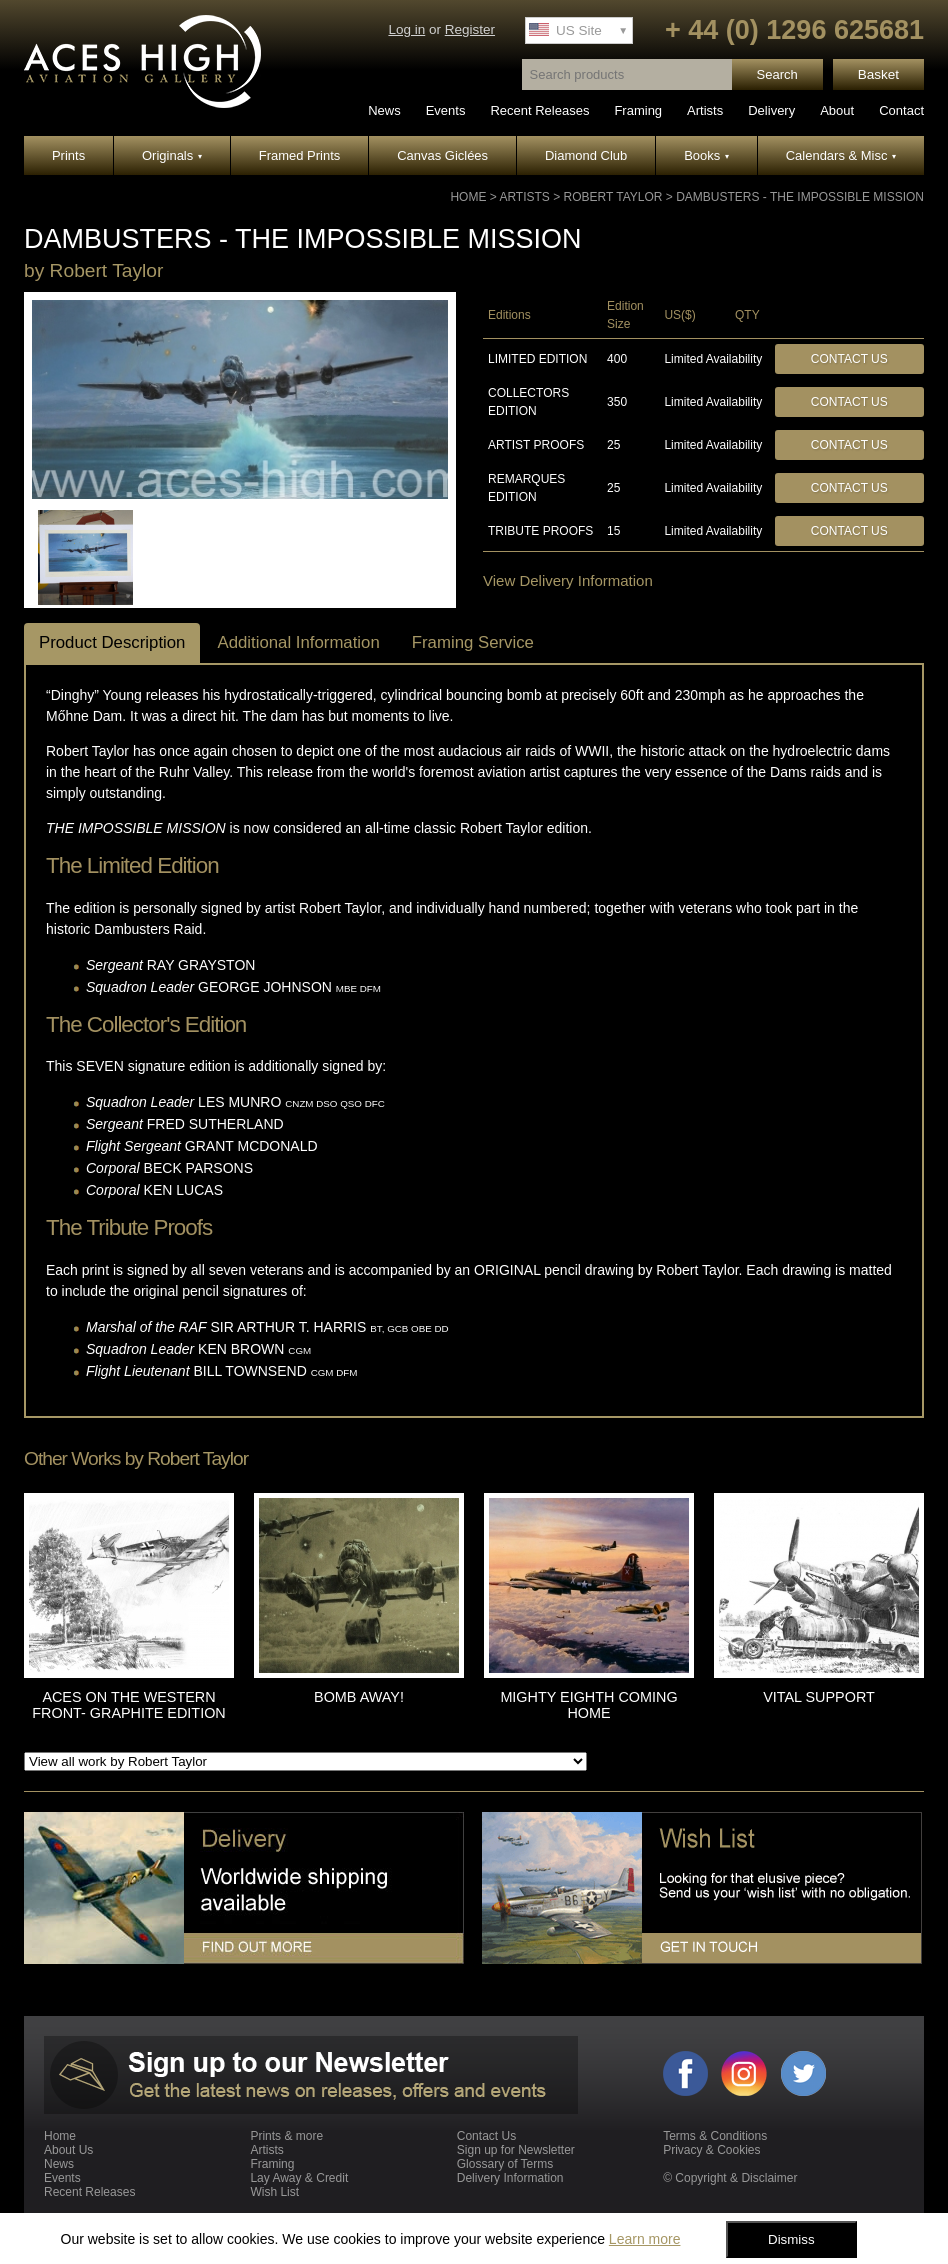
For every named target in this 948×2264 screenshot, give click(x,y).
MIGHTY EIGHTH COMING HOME (588, 1705)
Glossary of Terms (505, 2164)
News (384, 110)
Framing (638, 110)
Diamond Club (586, 155)
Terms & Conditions (715, 2136)
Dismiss (791, 2239)
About (837, 110)
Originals (172, 155)
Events (446, 110)
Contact (901, 110)
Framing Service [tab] (473, 642)
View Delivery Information (568, 580)
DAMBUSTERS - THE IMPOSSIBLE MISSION (800, 197)
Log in (406, 29)
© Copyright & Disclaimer (730, 2178)
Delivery (771, 110)
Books (706, 155)
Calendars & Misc (841, 155)
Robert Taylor (613, 197)
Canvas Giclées (442, 155)
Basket (878, 74)
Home (468, 197)
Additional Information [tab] (298, 642)
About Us (68, 2150)
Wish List (274, 2192)
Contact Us (849, 359)
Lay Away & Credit (299, 2178)
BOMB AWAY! (359, 1697)
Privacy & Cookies (711, 2150)
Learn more (645, 2239)
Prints (68, 155)
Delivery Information (510, 2178)
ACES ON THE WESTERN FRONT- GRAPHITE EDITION (128, 1705)
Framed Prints (300, 155)
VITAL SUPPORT (819, 1697)
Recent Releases (539, 110)
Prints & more (286, 2136)
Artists (705, 110)
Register (470, 29)
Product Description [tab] (112, 642)
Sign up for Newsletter (516, 2150)
